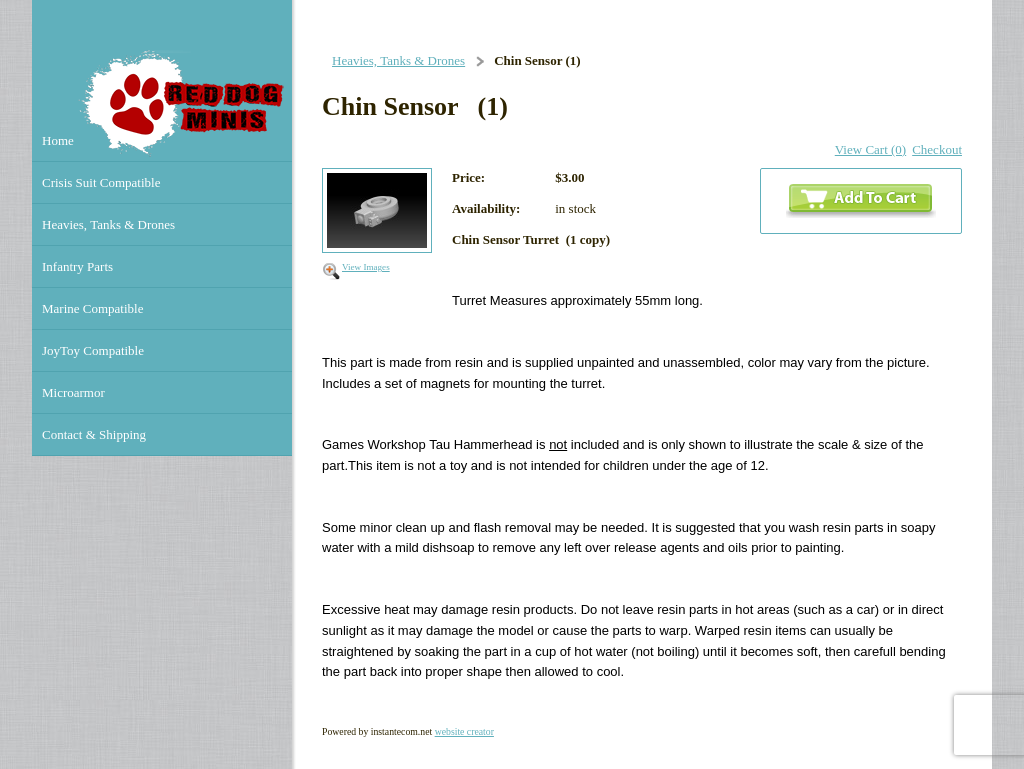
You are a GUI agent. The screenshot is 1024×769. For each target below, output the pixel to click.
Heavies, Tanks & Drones (398, 60)
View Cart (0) (870, 149)
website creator (464, 731)
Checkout (937, 149)
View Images (366, 267)
